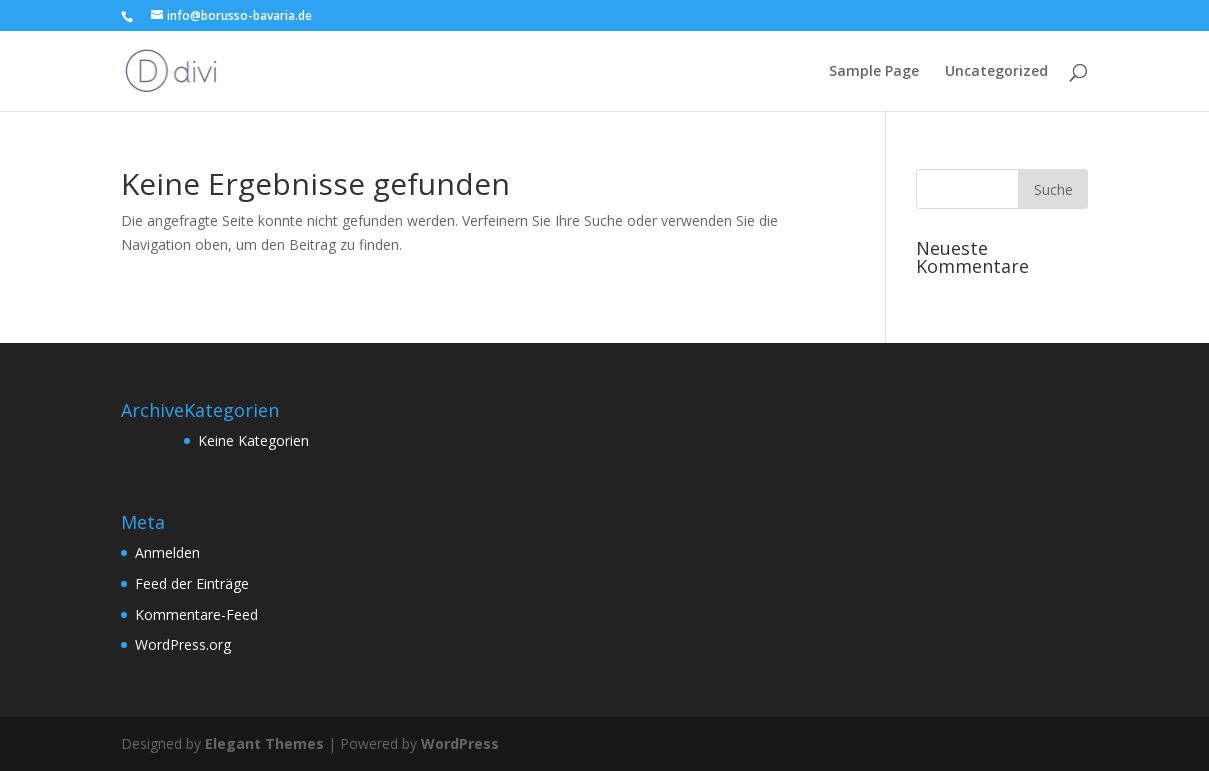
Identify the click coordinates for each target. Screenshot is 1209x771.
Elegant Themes (264, 743)
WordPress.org (183, 644)
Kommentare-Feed (196, 614)
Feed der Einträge (192, 583)
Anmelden (167, 552)
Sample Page (874, 72)
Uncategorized (996, 72)
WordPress (460, 743)
